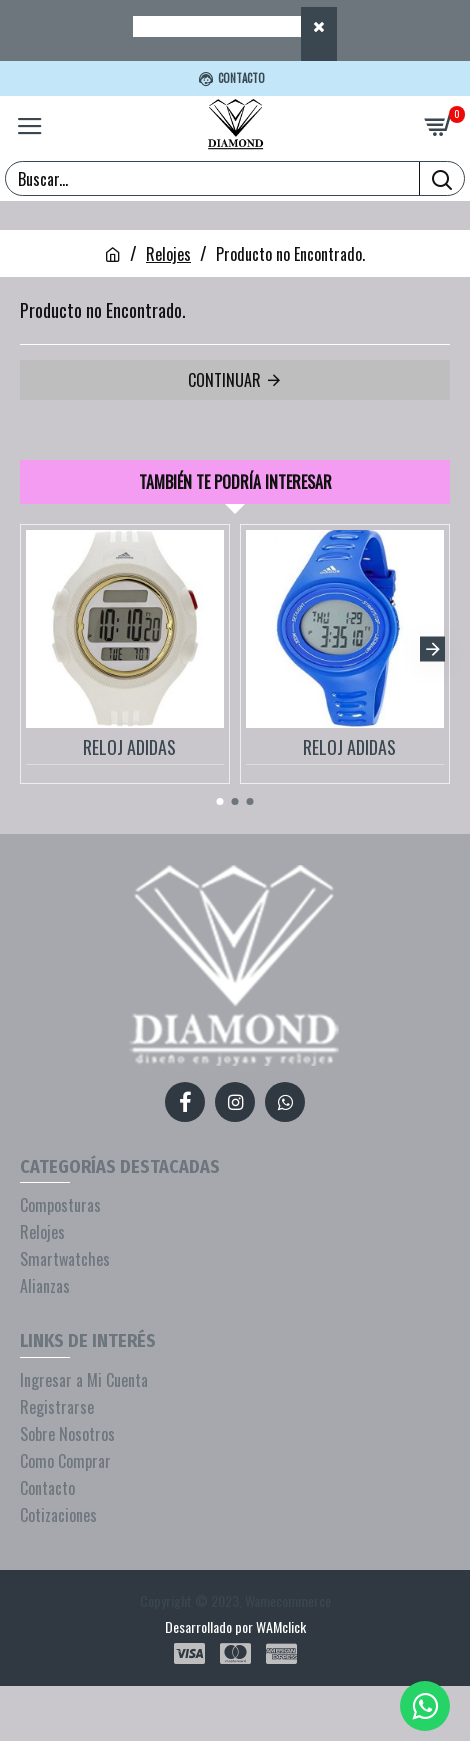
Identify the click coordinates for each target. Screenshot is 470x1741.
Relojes (168, 254)
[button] (432, 648)
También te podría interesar (235, 482)
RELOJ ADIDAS (129, 747)
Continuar (224, 380)
